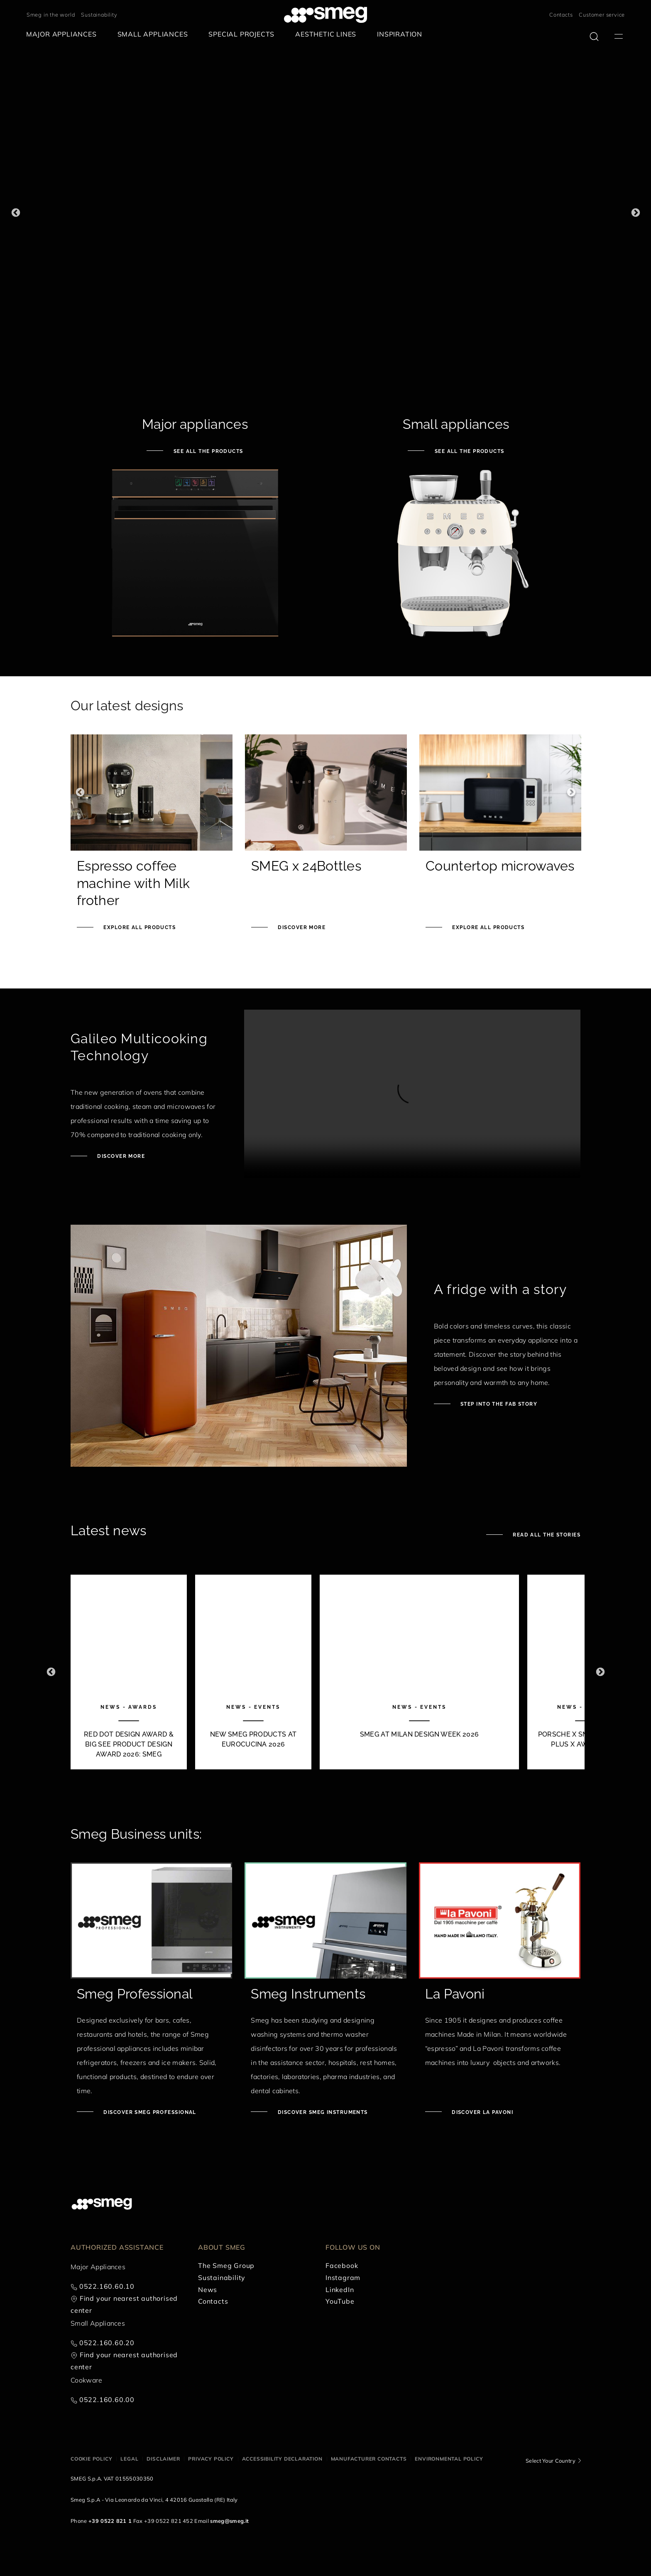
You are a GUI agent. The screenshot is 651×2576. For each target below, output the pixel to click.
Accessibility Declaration (282, 2459)
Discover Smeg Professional (149, 2112)
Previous (15, 213)
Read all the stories (545, 1535)
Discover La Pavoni (481, 2112)
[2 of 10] (253, 1672)
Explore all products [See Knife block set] (487, 927)
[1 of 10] (128, 1672)
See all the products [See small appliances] (468, 451)
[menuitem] (63, 34)
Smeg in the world (51, 14)
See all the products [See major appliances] (207, 451)
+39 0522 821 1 (110, 2520)
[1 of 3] (325, 212)
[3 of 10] (419, 1672)
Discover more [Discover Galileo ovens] (120, 1156)
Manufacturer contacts (369, 2459)
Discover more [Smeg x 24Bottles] (301, 927)
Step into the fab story (498, 1404)
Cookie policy (91, 2459)
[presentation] (412, 1094)
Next (635, 213)
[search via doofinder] (594, 36)
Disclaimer (163, 2459)
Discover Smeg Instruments (321, 2112)
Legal (129, 2459)
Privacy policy (210, 2459)
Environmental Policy (449, 2459)
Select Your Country (550, 2460)
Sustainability (99, 14)
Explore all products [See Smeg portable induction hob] (139, 927)
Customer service (602, 14)
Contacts (561, 14)
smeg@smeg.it (229, 2520)
